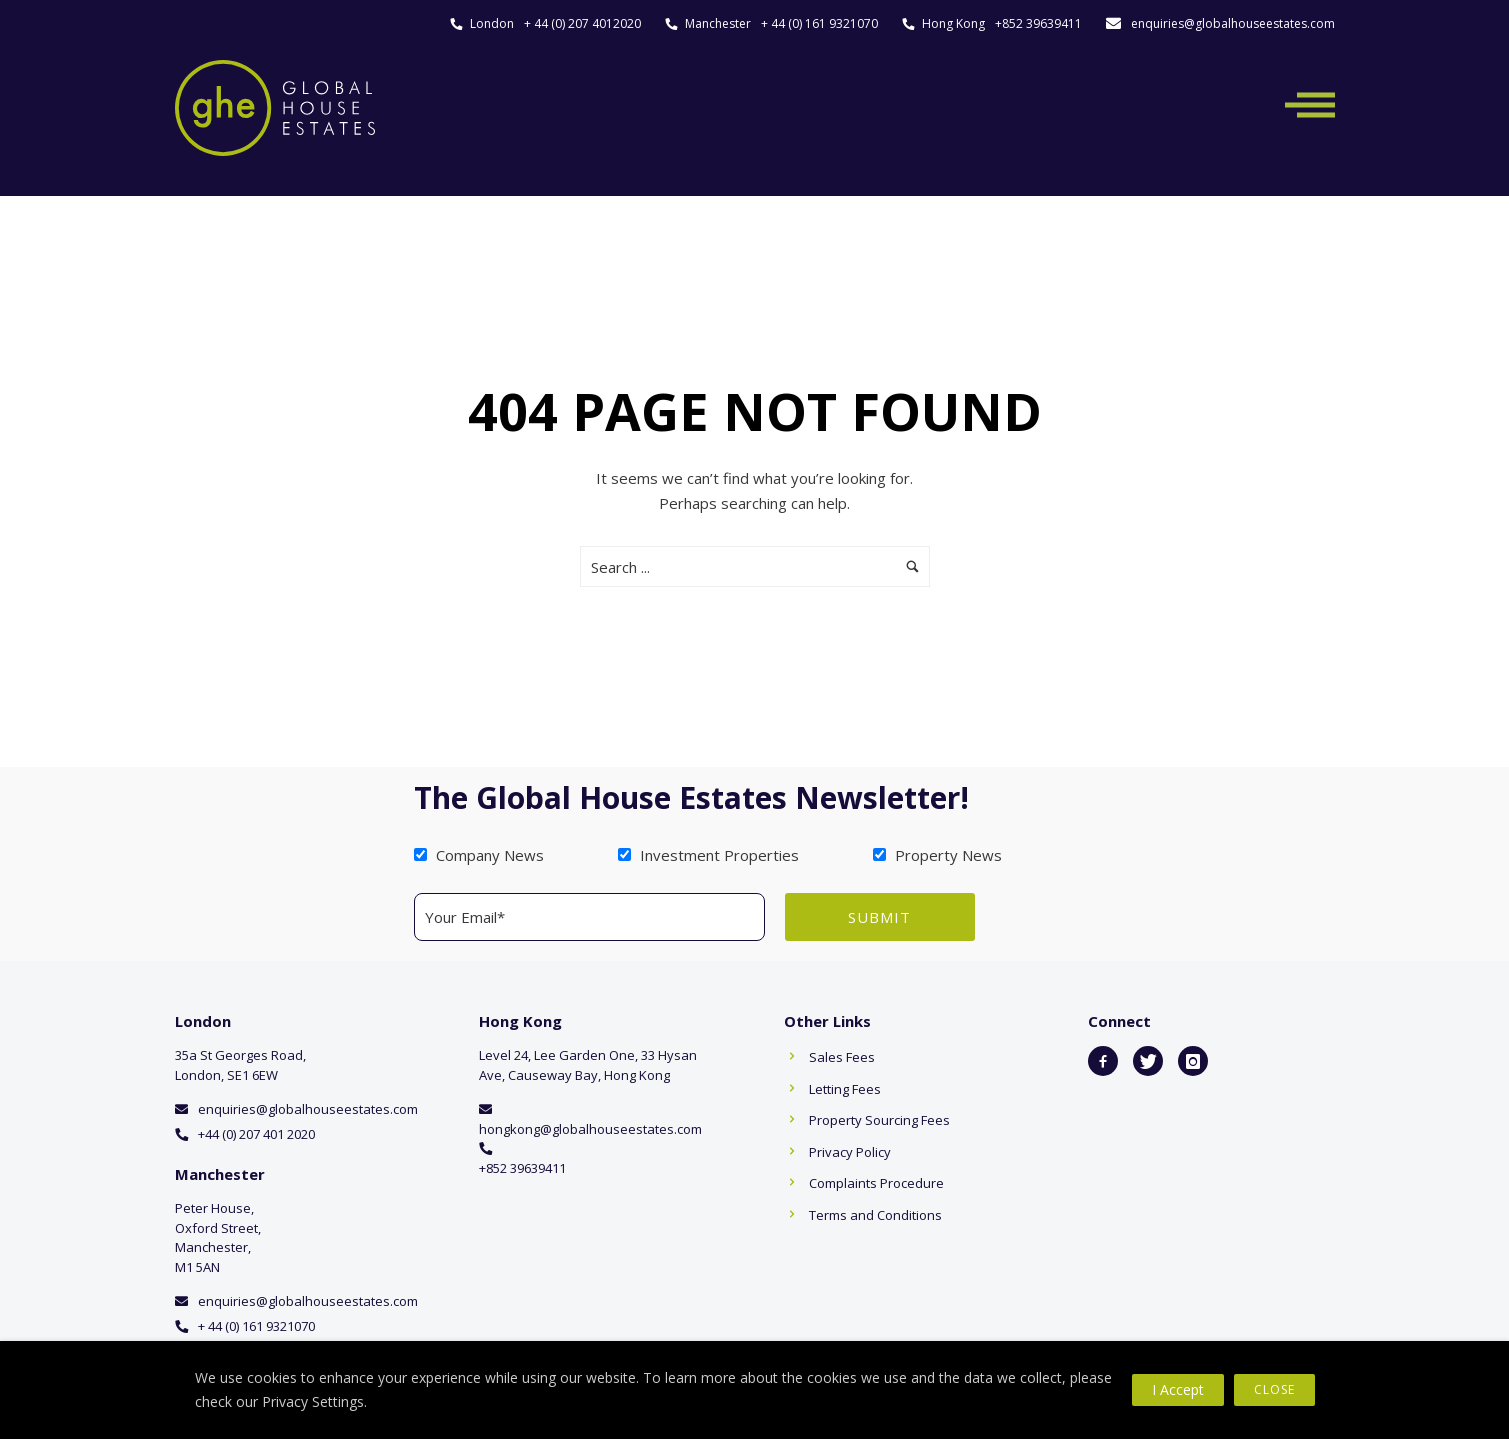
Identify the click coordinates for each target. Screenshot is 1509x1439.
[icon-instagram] (1193, 1061)
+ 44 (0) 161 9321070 (819, 23)
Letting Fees (845, 1089)
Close (1274, 1389)
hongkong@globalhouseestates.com (590, 1129)
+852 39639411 (1038, 23)
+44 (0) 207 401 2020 (256, 1134)
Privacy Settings (313, 1401)
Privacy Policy (850, 1152)
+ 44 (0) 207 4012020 (582, 23)
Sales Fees (842, 1057)
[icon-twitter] (1148, 1061)
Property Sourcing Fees (879, 1120)
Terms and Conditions (875, 1215)
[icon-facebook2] (1103, 1061)
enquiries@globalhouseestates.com (1233, 23)
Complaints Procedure (876, 1183)
